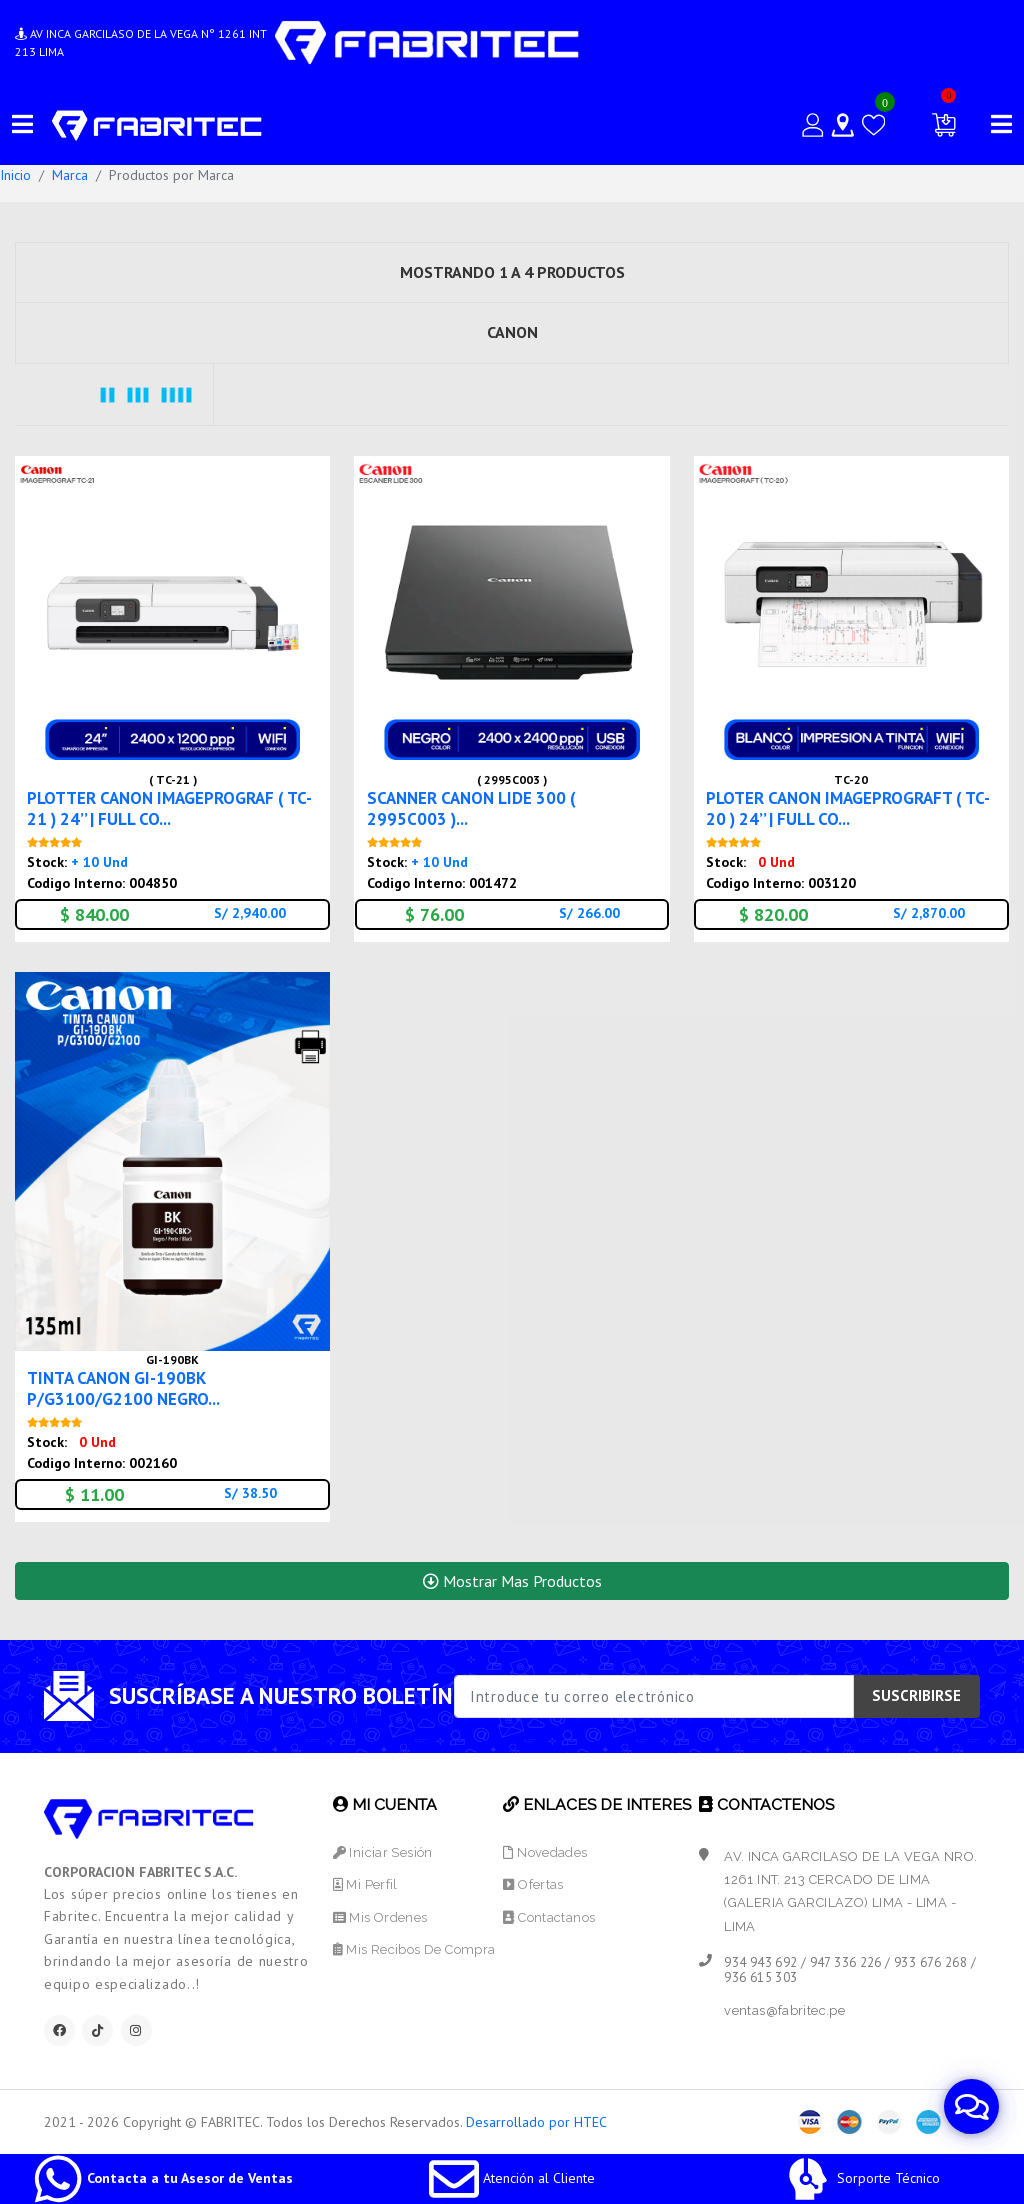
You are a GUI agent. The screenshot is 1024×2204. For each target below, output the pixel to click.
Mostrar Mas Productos (512, 1581)
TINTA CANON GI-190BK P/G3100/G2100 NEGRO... (123, 1388)
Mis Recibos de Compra (414, 1949)
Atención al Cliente (512, 2178)
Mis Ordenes (380, 1917)
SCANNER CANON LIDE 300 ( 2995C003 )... (471, 808)
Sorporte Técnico (861, 2178)
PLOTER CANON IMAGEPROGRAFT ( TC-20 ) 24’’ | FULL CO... (848, 808)
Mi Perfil (365, 1884)
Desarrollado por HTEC (536, 2122)
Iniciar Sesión (383, 1852)
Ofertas (533, 1884)
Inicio (15, 175)
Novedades (545, 1852)
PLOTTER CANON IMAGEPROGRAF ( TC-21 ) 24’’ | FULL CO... (169, 808)
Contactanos (549, 1917)
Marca (70, 175)
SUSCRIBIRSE (916, 1695)
